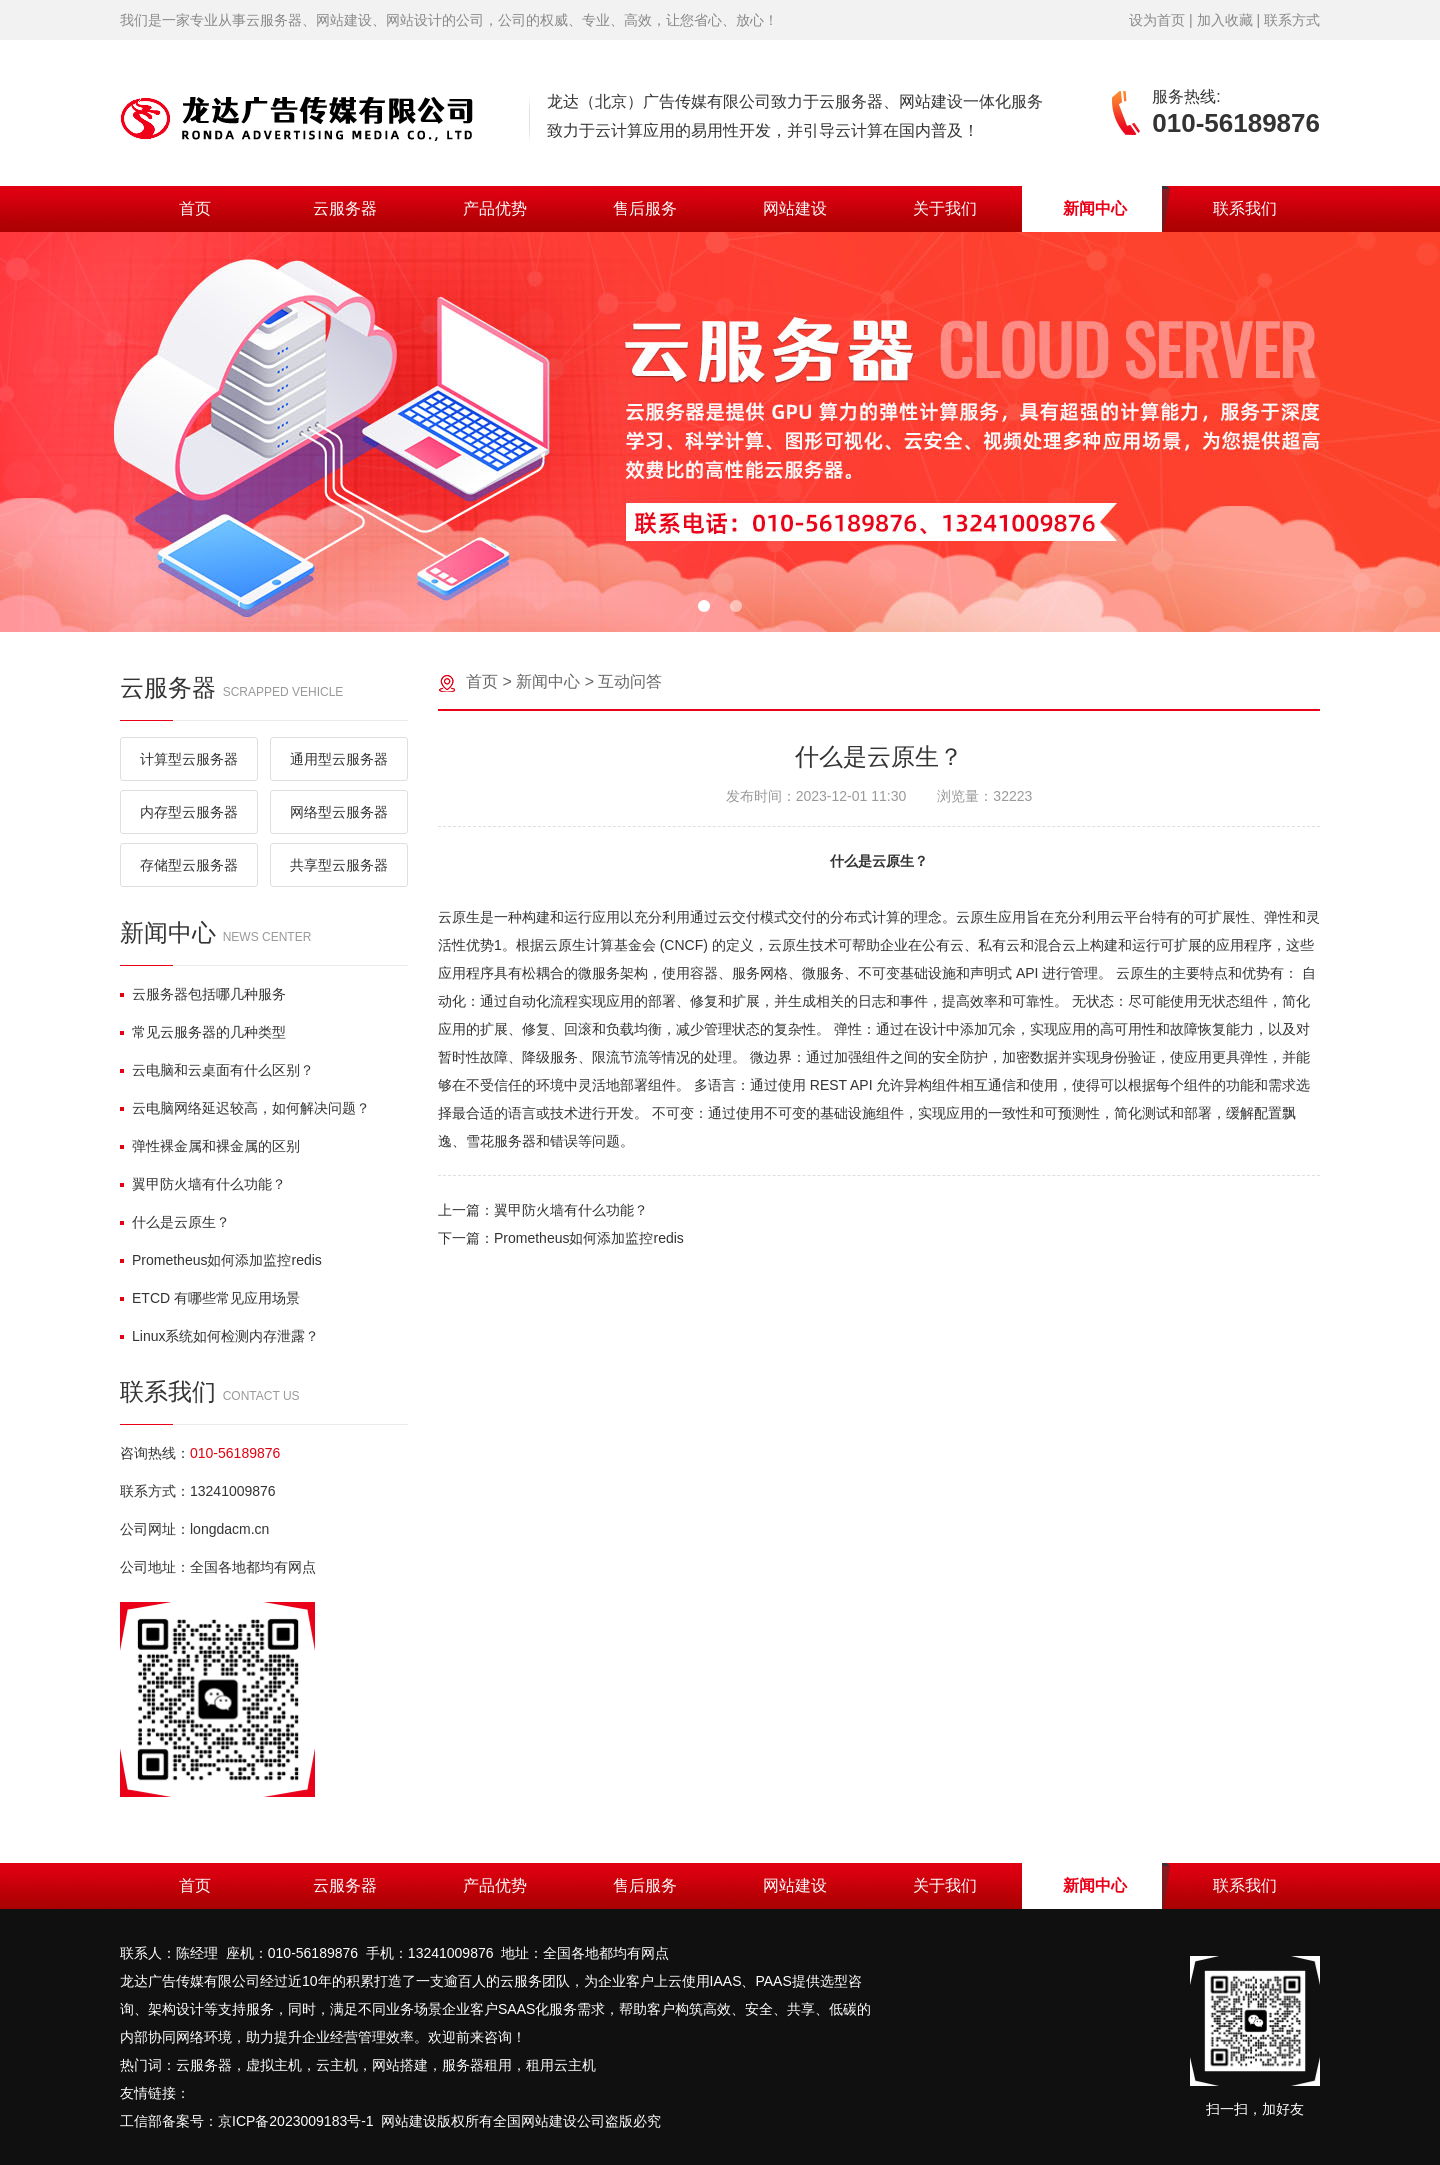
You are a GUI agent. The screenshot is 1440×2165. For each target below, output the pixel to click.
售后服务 (645, 208)
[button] (704, 606)
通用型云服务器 (339, 759)
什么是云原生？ (175, 1222)
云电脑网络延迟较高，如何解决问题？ (245, 1108)
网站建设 (795, 208)
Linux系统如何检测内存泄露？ (219, 1336)
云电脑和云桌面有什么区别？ (217, 1070)
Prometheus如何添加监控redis (221, 1260)
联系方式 (1292, 20)
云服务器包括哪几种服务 (203, 994)
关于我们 (945, 208)
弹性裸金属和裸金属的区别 (210, 1146)
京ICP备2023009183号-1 (296, 2121)
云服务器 (345, 208)
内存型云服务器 (189, 812)
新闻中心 (1095, 208)
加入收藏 (1225, 20)
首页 (195, 208)
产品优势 (495, 208)
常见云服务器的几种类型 (203, 1032)
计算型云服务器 (189, 759)
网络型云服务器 (339, 812)
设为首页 (1157, 20)
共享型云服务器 (339, 865)
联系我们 (1245, 208)
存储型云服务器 (189, 865)
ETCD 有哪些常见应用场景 (210, 1298)
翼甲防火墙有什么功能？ (203, 1184)
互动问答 (630, 681)
